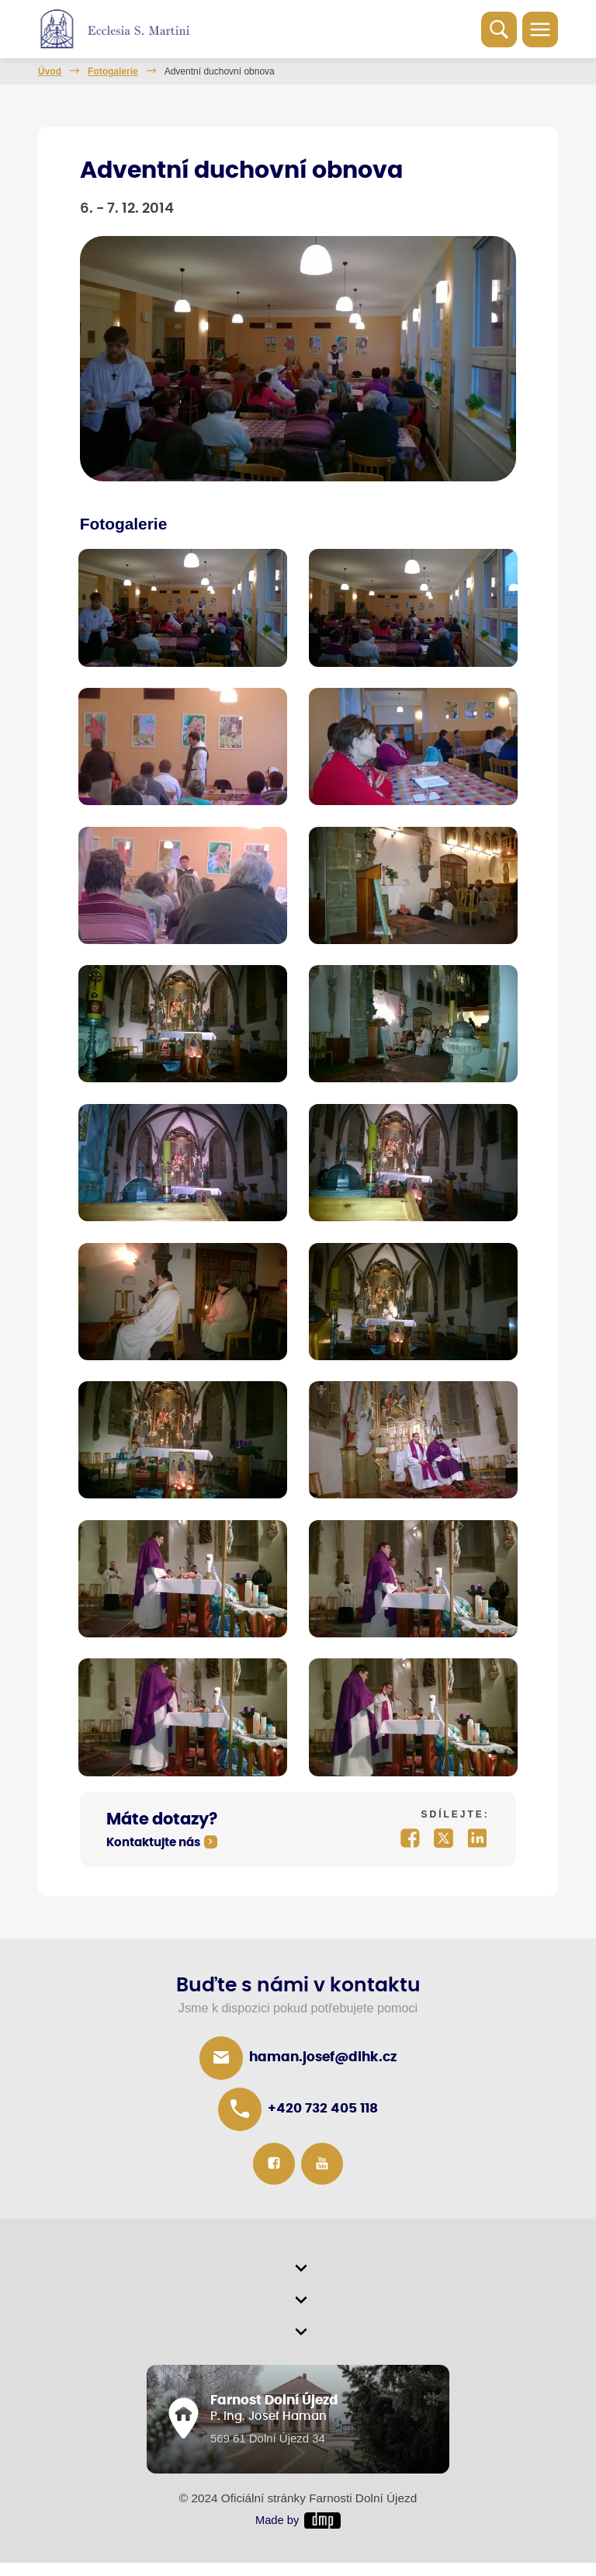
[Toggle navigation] (540, 29)
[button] (298, 2279)
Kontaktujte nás (153, 1850)
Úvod (49, 71)
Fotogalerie (113, 71)
